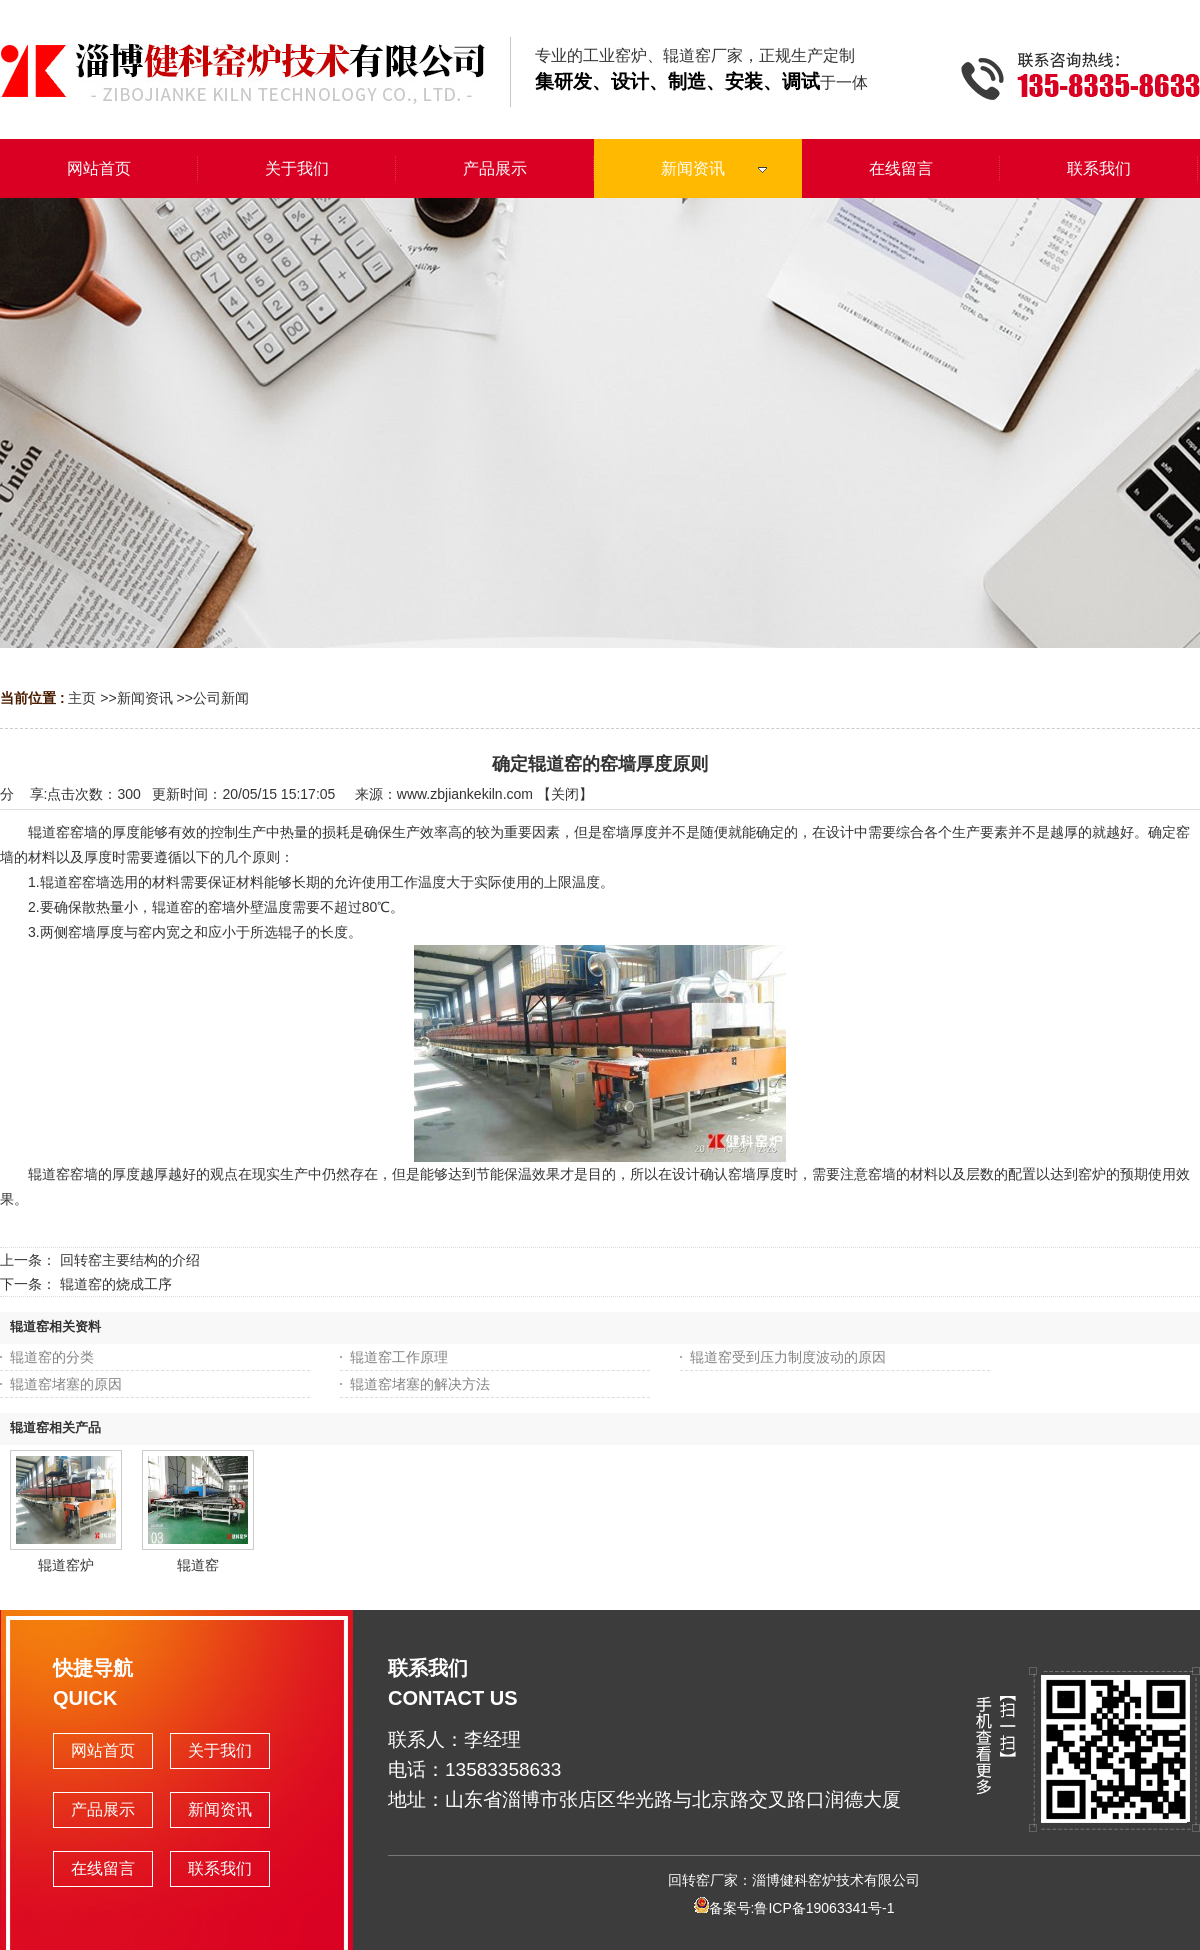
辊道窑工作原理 (399, 1357)
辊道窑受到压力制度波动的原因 (788, 1357)
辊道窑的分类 (52, 1357)
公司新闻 (221, 698)
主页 (82, 698)
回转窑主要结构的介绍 (130, 1260)
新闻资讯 (145, 698)
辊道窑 (198, 1565)
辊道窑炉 (66, 1565)
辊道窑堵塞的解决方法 (420, 1384)
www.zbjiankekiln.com (465, 794)
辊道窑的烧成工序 (116, 1284)
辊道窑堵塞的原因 (66, 1384)
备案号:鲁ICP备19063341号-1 (794, 1908)
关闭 (565, 794)
